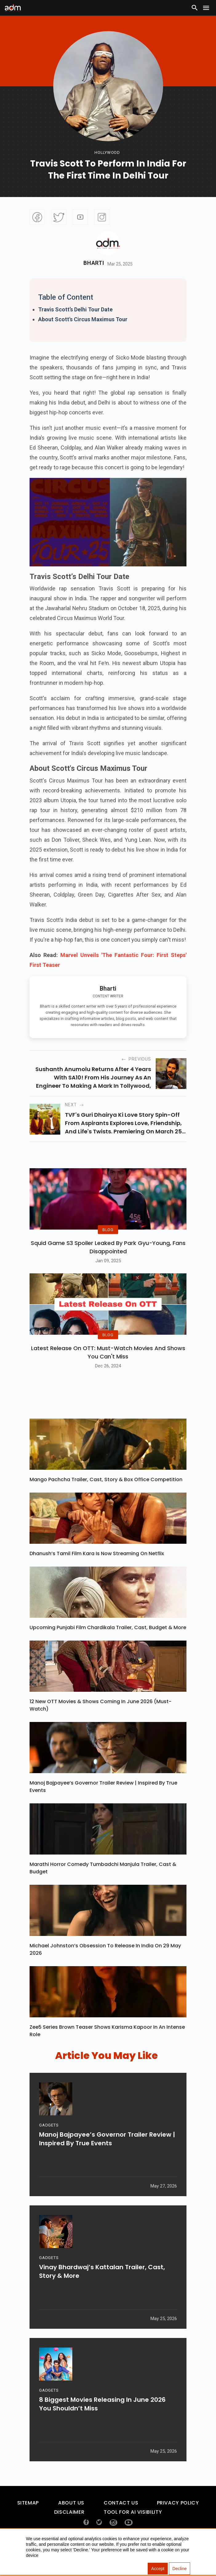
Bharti (93, 263)
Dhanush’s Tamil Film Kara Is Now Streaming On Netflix (97, 1572)
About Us (71, 2521)
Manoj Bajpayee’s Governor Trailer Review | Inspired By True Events (103, 1805)
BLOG (108, 1239)
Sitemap (28, 2521)
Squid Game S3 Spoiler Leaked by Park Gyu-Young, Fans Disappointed (108, 1257)
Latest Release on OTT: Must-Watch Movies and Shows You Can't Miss (108, 1371)
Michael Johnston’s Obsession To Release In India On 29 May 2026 (105, 1968)
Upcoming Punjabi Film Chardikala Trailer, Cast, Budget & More (108, 1646)
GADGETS (48, 2148)
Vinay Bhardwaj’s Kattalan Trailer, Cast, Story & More (102, 2294)
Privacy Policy (178, 2521)
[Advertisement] (23, 127)
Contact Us (121, 2521)
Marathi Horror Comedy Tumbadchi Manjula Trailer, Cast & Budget (103, 1887)
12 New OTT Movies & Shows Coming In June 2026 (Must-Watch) (100, 1724)
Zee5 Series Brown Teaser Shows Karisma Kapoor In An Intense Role (107, 2050)
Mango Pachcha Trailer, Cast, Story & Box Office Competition (106, 1498)
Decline (179, 2568)
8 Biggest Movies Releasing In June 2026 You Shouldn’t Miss (102, 2427)
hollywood (107, 152)
